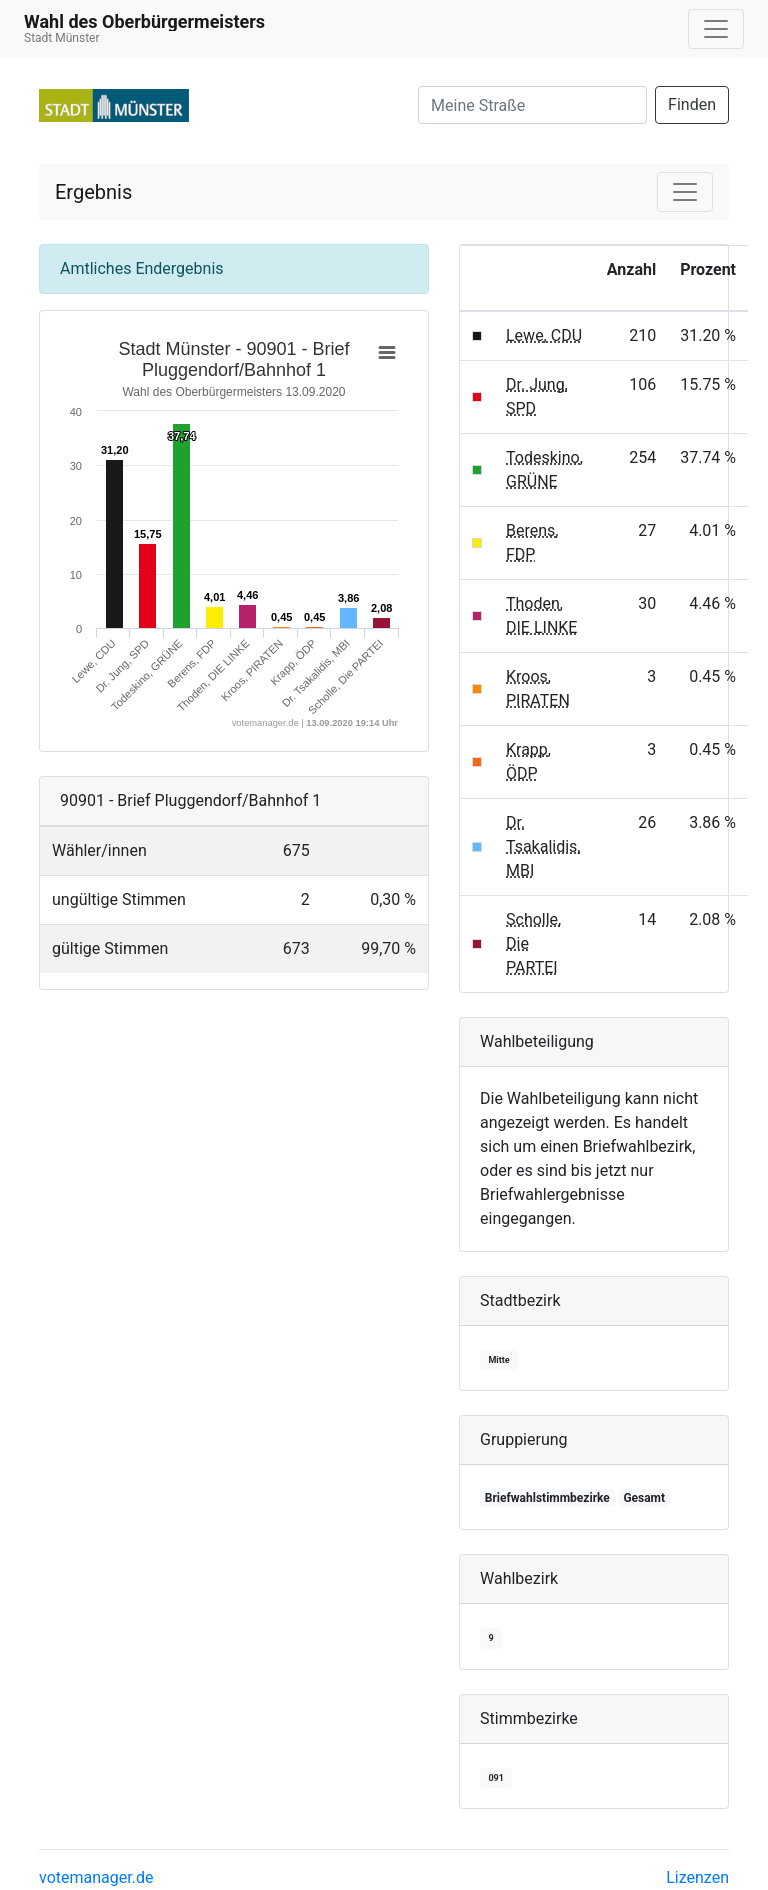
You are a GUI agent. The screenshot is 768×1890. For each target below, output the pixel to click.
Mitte (498, 1360)
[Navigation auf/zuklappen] (716, 29)
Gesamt (644, 1498)
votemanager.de (96, 1877)
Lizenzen (697, 1877)
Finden (692, 104)
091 (496, 1778)
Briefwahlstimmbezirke (547, 1498)
